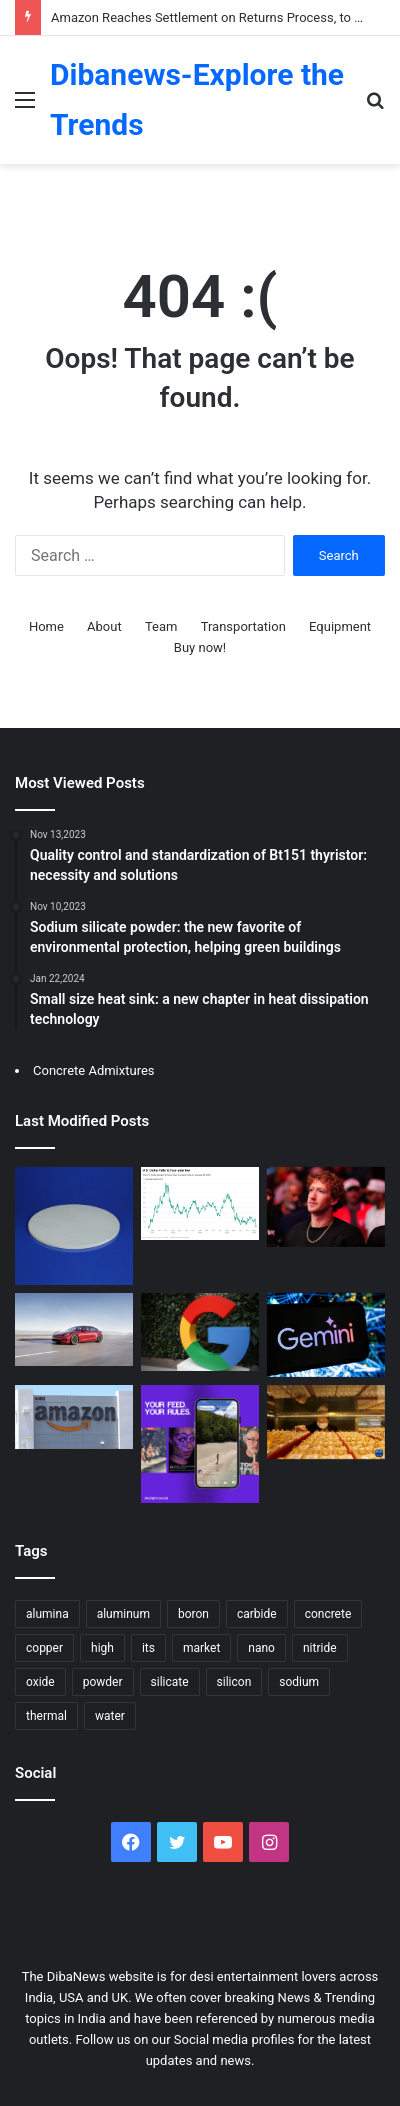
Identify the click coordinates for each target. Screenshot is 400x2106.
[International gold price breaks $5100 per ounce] (326, 1422)
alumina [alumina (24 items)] (47, 1614)
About (104, 626)
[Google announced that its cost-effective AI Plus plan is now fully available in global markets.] (326, 1335)
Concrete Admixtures (94, 1070)
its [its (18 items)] (148, 1648)
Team (161, 626)
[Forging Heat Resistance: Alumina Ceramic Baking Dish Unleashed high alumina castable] (74, 1226)
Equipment (340, 626)
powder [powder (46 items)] (103, 1682)
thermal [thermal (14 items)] (46, 1716)
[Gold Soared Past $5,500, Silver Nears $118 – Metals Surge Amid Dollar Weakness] (200, 1203)
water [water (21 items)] (110, 1716)
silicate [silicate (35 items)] (170, 1682)
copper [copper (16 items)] (44, 1648)
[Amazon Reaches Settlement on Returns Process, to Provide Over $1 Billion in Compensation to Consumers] (74, 1417)
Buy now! (200, 647)
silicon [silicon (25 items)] (234, 1682)
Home (46, 626)
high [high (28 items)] (102, 1648)
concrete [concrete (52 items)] (328, 1614)
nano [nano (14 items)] (261, 1648)
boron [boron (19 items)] (193, 1614)
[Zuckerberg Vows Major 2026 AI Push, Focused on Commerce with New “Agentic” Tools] (326, 1207)
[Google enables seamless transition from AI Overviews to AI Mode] (200, 1332)
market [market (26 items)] (201, 1648)
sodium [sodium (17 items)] (299, 1682)
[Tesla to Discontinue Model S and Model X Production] (74, 1329)
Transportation (243, 626)
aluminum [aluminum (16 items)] (123, 1614)
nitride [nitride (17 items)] (320, 1648)
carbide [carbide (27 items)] (257, 1614)
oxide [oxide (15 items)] (40, 1682)
